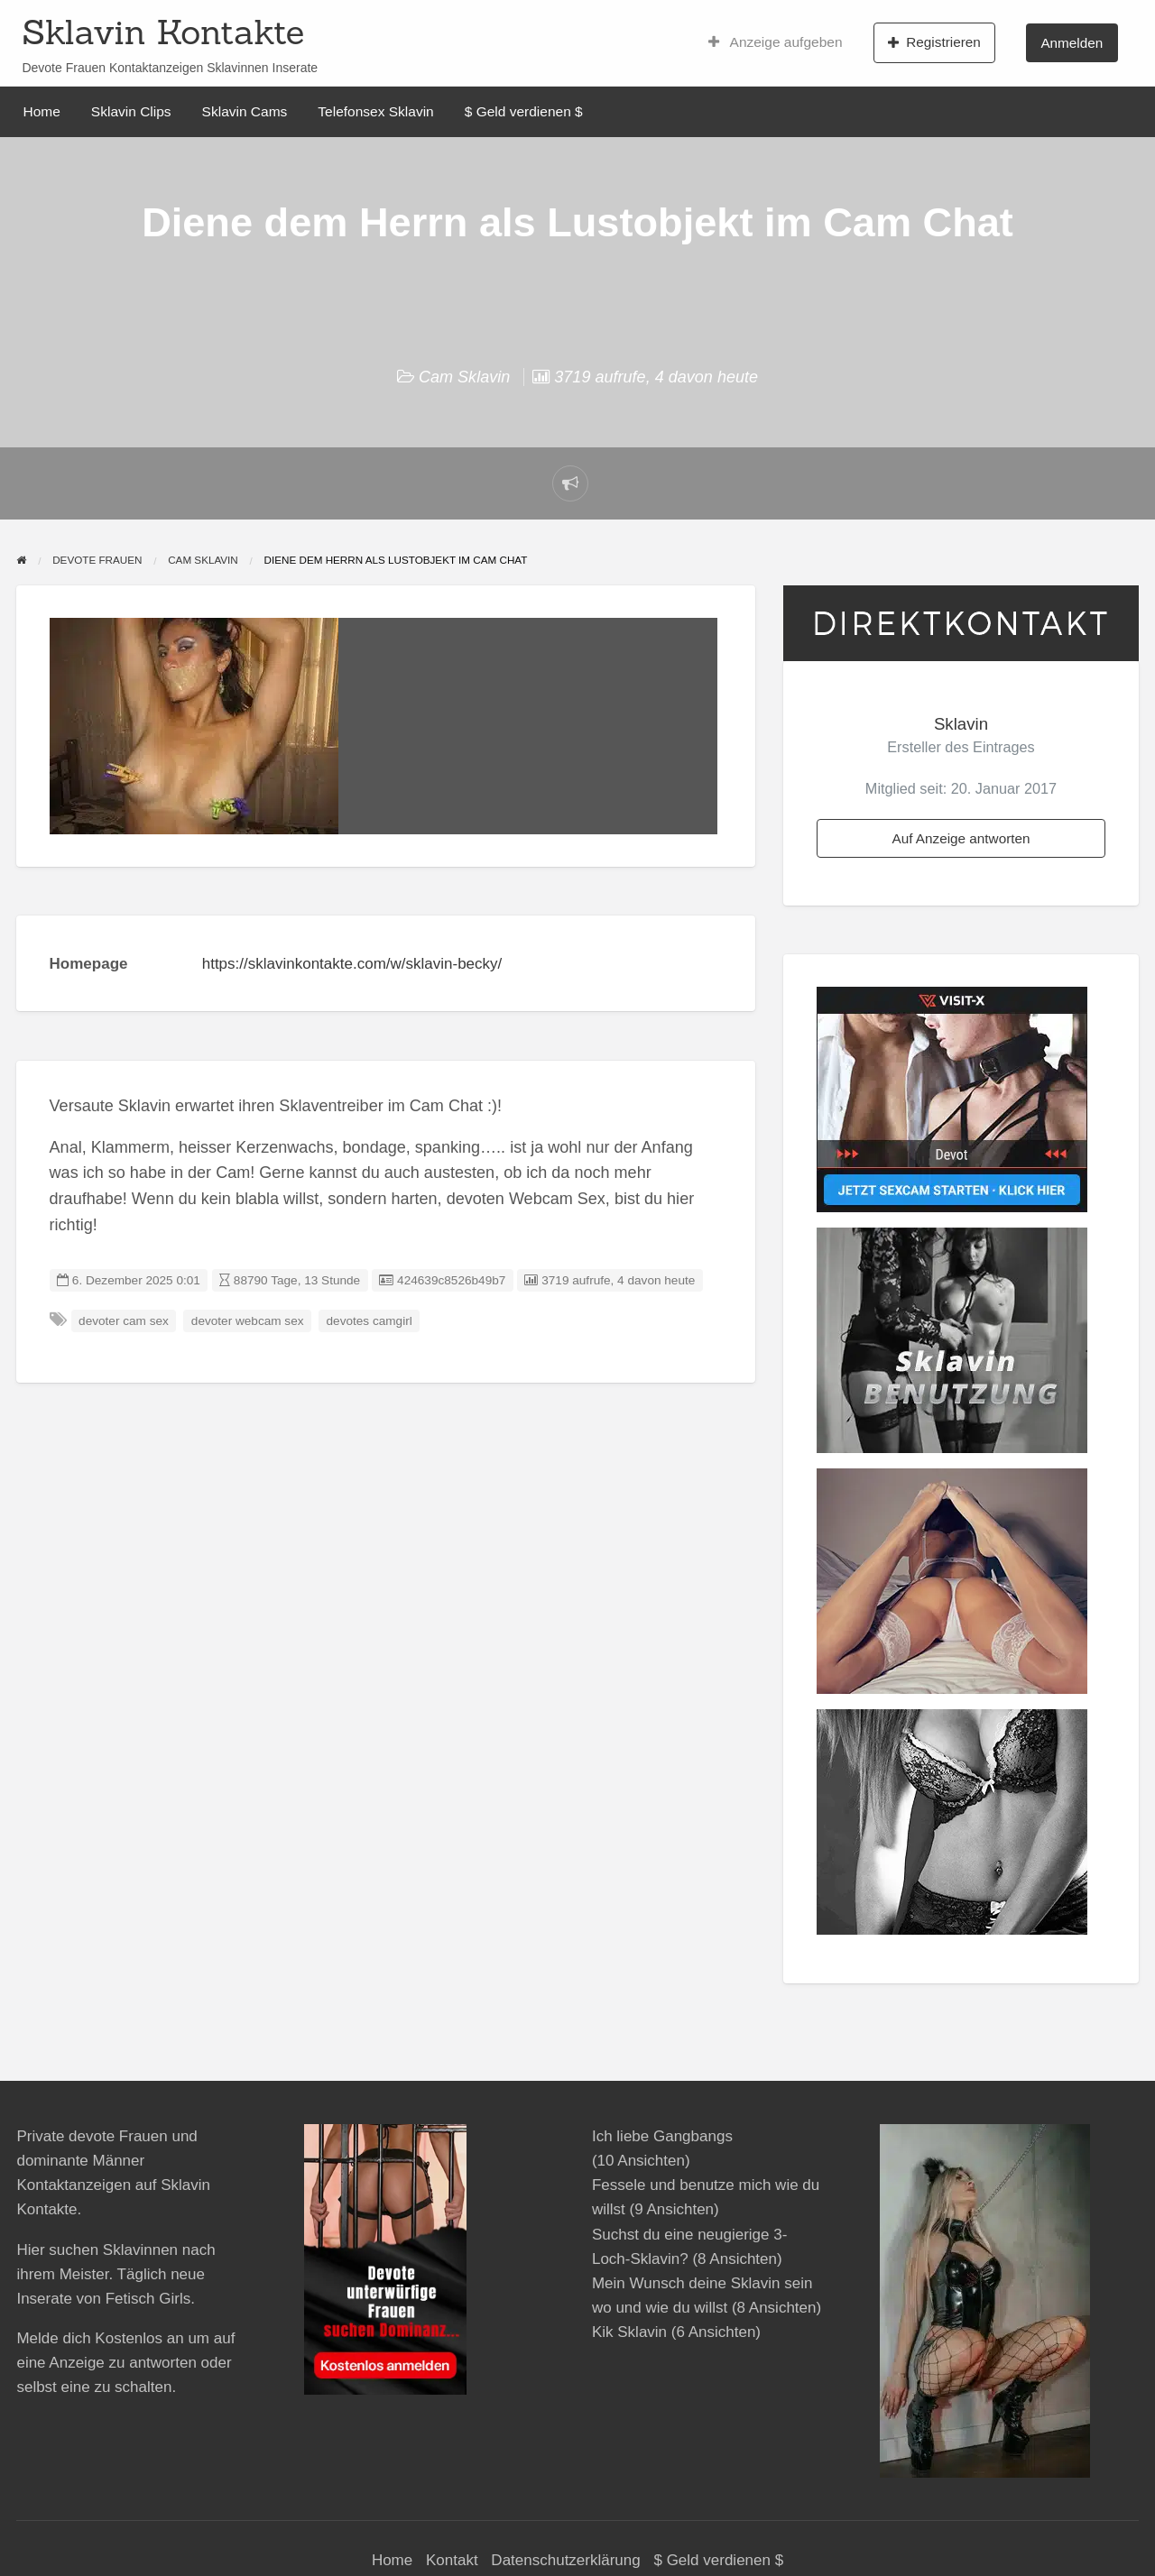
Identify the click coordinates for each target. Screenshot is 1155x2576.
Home (41, 111)
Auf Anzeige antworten (961, 838)
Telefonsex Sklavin (375, 111)
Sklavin (961, 723)
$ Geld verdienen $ (524, 111)
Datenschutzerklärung (565, 2560)
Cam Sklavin (464, 377)
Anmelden (1071, 43)
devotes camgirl (369, 1321)
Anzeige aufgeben (775, 42)
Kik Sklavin (629, 2332)
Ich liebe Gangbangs (662, 2136)
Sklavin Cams (245, 111)
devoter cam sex (124, 1321)
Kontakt (452, 2560)
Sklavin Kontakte (163, 31)
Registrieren (934, 42)
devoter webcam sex (247, 1321)
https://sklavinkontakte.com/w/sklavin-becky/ (352, 963)
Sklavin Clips (131, 111)
